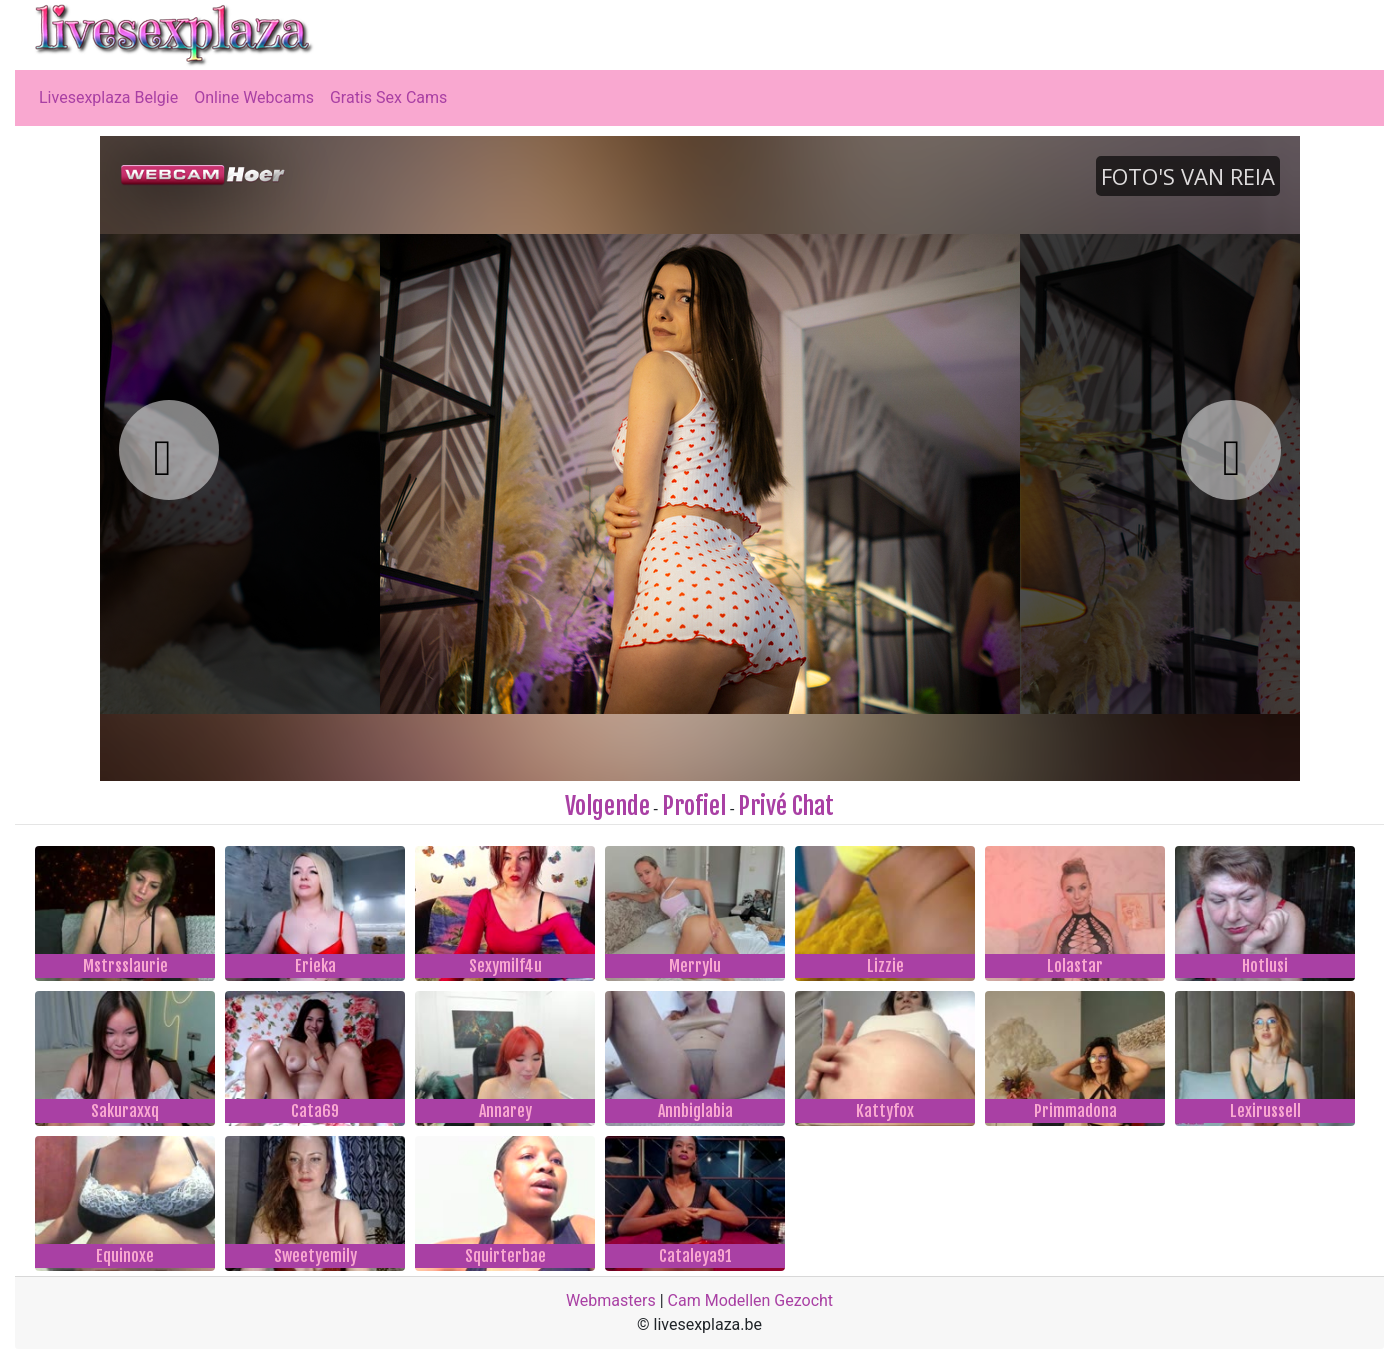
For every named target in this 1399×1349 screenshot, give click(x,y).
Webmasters (611, 1300)
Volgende (607, 806)
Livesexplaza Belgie (108, 97)
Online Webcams (254, 97)
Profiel (694, 806)
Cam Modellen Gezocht (751, 1300)
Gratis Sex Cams (388, 97)
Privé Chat (786, 806)
